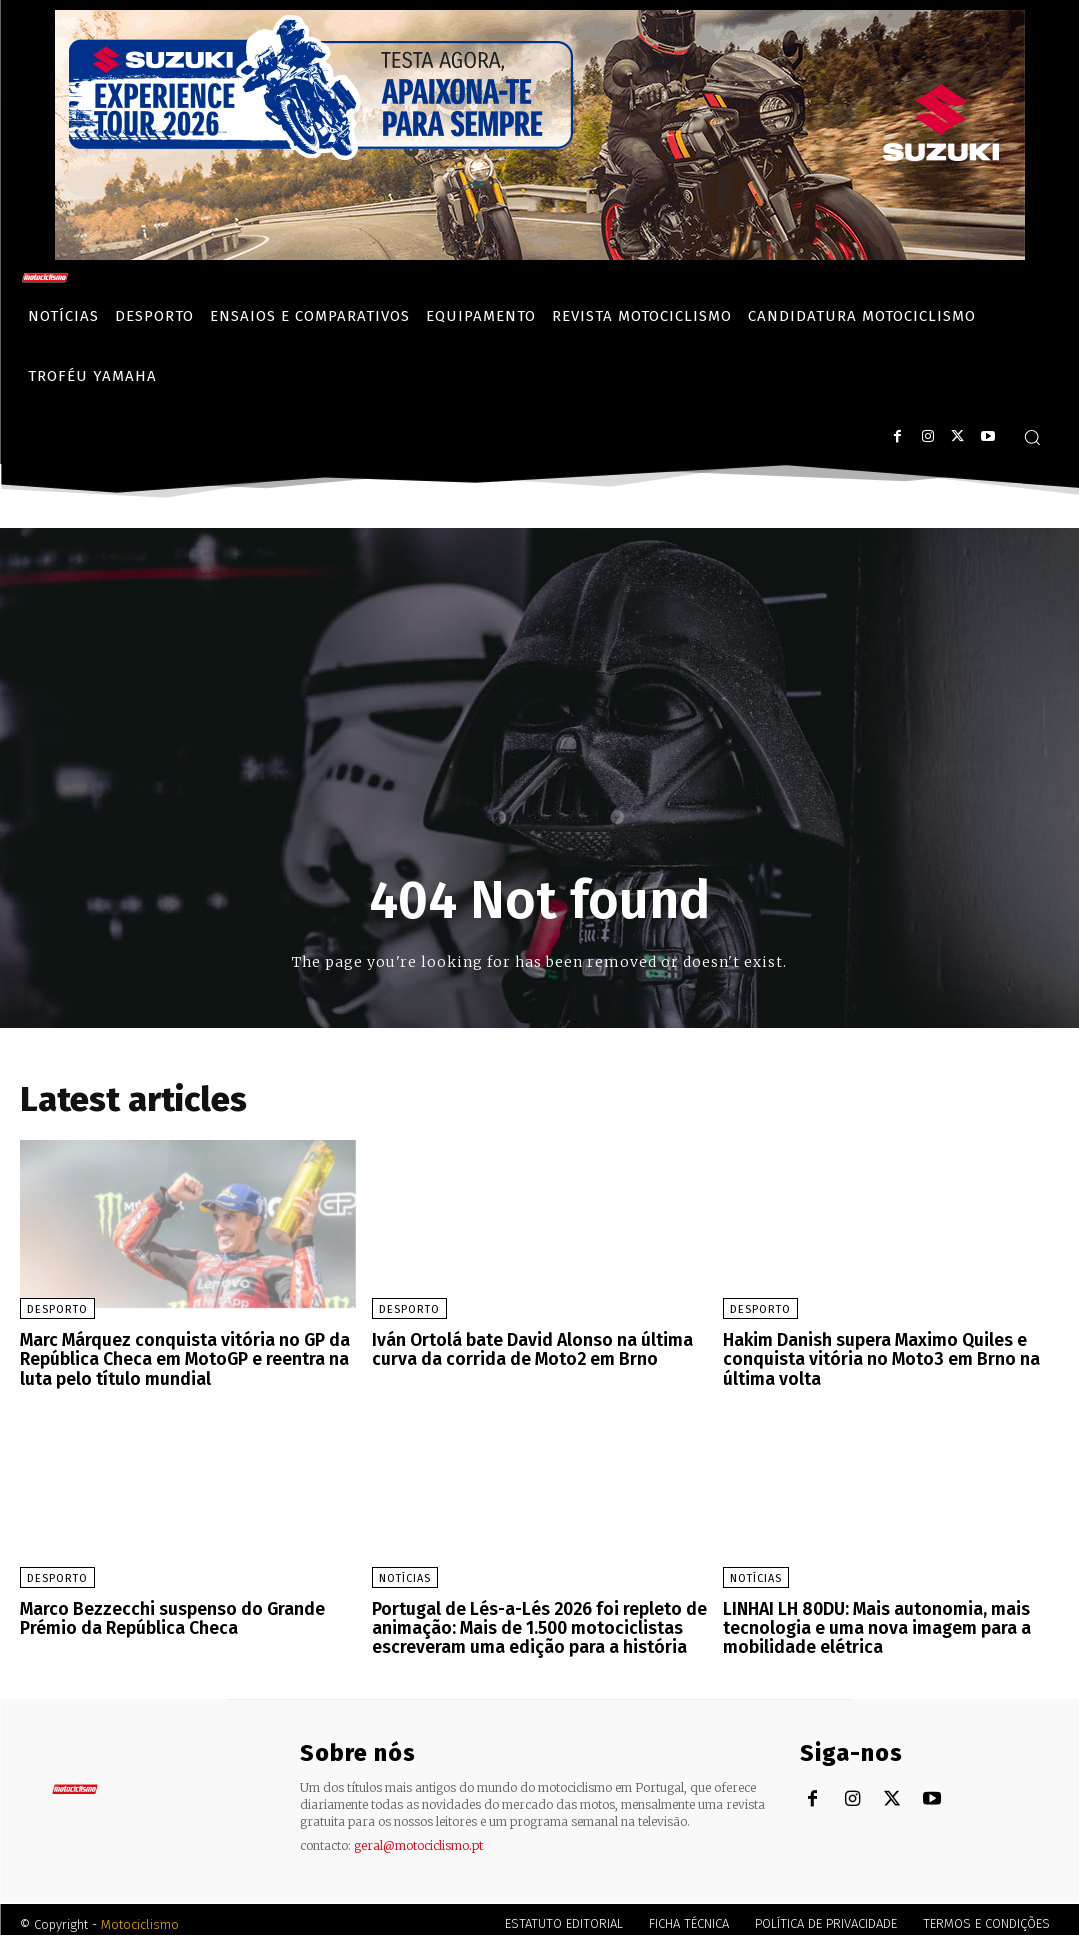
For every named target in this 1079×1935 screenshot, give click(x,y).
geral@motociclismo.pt (418, 1835)
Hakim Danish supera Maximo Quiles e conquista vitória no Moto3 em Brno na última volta (870, 1357)
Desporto (57, 1309)
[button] (1032, 437)
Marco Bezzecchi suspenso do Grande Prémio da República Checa (163, 1612)
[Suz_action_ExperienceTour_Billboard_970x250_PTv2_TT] (540, 254)
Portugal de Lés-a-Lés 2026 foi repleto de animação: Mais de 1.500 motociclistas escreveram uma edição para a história (533, 1621)
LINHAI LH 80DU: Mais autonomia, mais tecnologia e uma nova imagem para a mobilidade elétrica (868, 1621)
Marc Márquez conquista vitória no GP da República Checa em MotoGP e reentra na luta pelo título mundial (177, 1357)
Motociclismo (140, 1914)
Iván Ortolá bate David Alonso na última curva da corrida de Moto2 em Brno (522, 1348)
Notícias (405, 1573)
